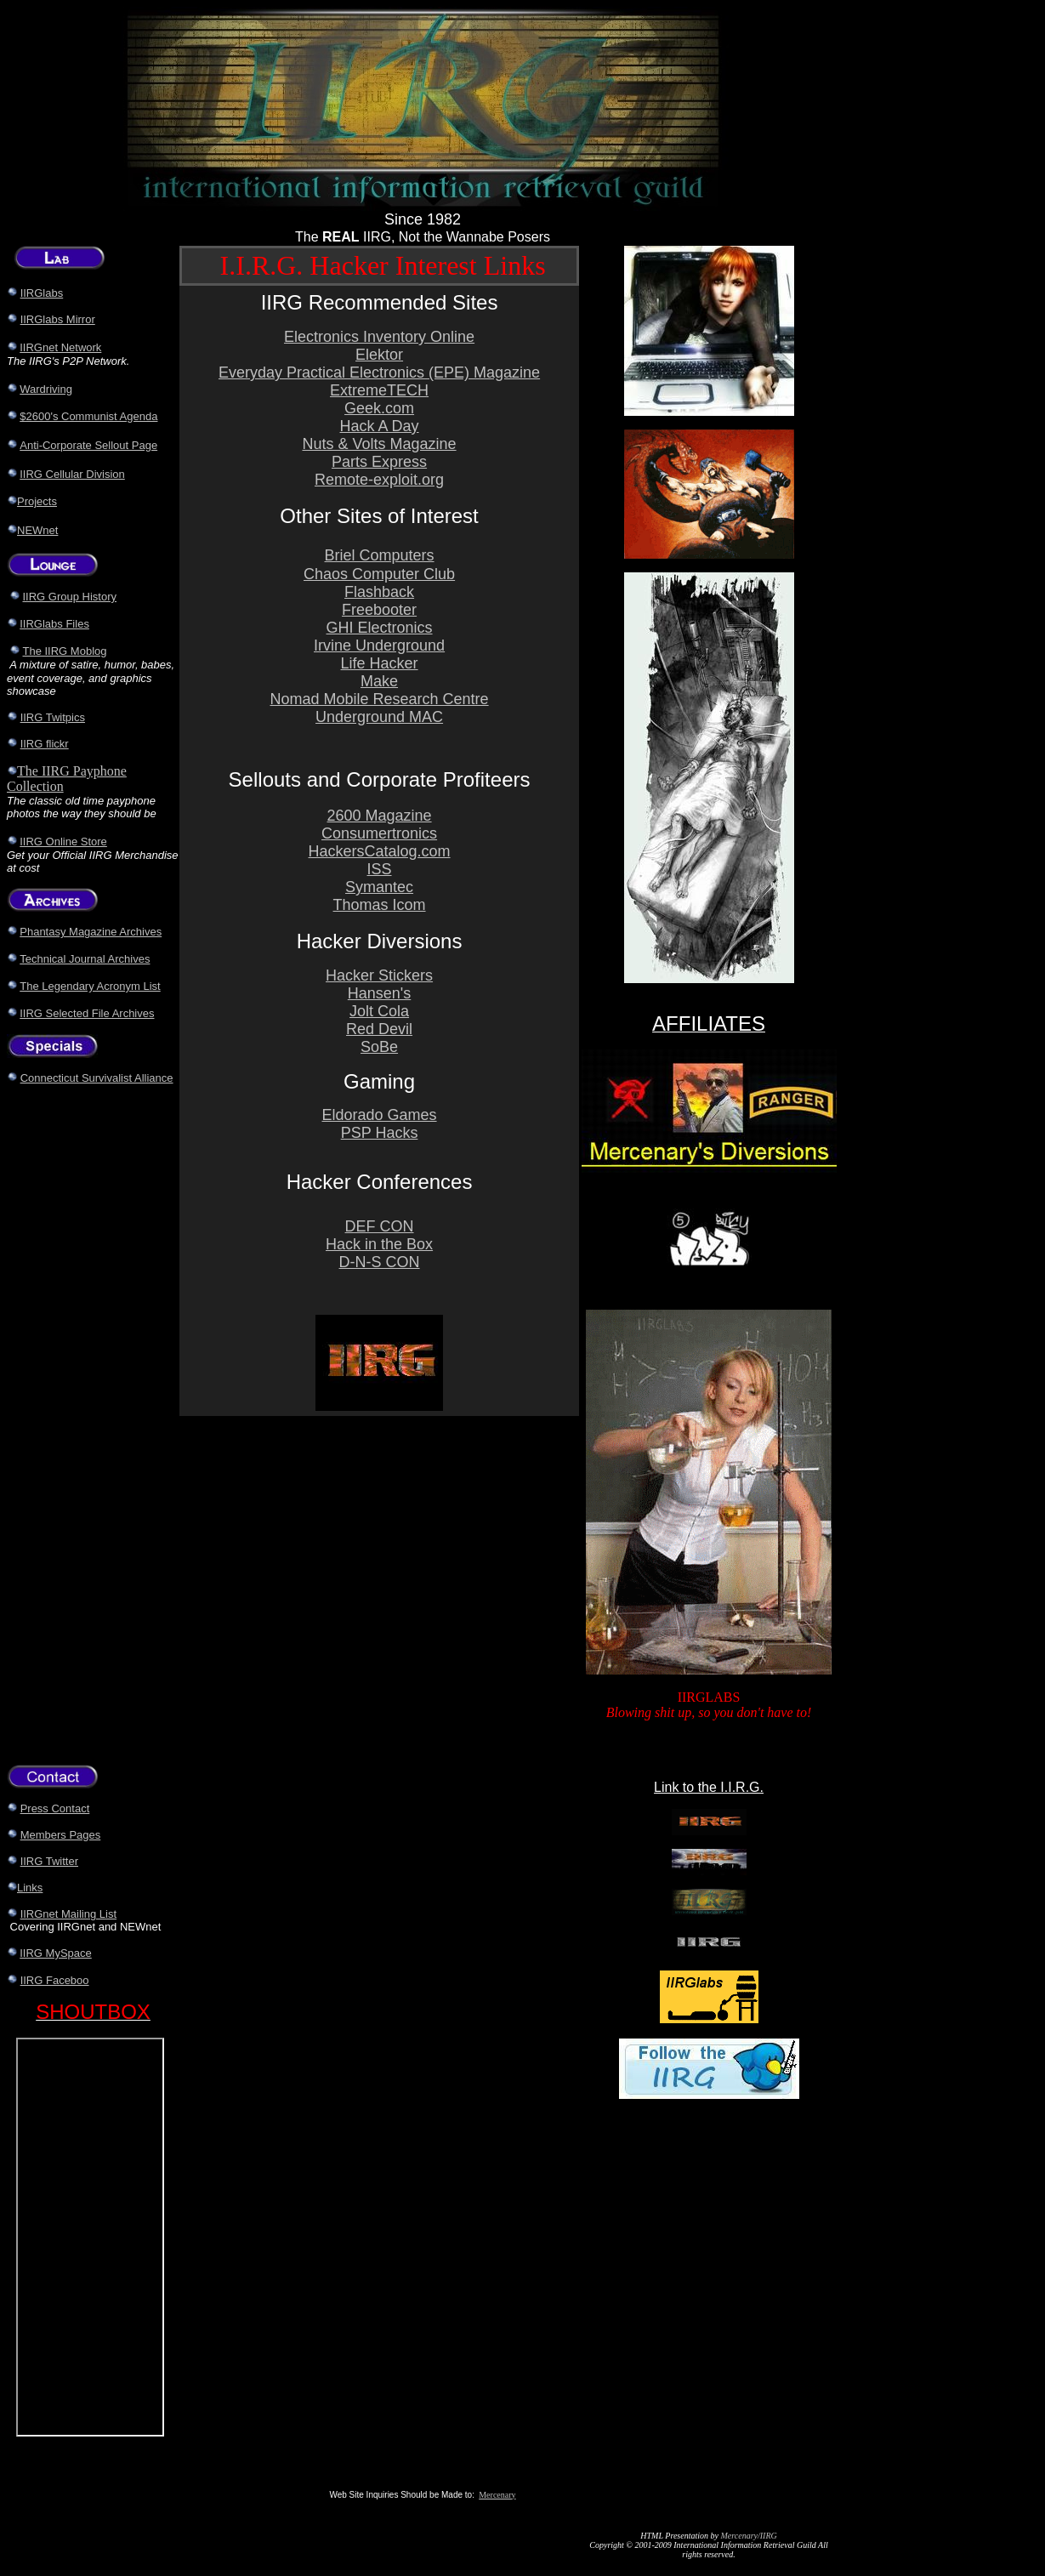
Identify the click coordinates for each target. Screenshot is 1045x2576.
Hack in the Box (379, 1244)
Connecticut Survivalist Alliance (96, 1078)
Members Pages (60, 1834)
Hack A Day (379, 426)
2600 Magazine (379, 815)
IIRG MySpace (56, 1953)
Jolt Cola (379, 1011)
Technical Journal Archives (85, 958)
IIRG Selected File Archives (87, 1013)
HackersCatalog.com (380, 851)
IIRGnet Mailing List (68, 1914)
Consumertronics (379, 833)
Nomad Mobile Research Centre (379, 699)
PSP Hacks (379, 1132)
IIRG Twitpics (52, 717)
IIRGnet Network (60, 347)
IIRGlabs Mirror (57, 319)
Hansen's (379, 993)
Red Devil (379, 1029)
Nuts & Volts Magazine (380, 443)
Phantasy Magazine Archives (91, 931)
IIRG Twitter (49, 1861)
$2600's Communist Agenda (88, 416)
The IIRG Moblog (65, 651)
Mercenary (497, 2494)
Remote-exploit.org (379, 479)
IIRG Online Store (63, 841)
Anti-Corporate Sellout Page (88, 445)
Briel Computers (379, 555)
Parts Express (379, 461)
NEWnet (37, 530)
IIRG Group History (70, 596)
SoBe (379, 1046)
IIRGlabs (42, 293)
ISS (379, 869)
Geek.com (379, 408)
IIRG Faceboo (54, 1980)
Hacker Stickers (379, 975)
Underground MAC (379, 716)
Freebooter (379, 609)
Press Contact (55, 1808)
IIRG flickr (44, 743)
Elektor (379, 354)
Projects (37, 501)
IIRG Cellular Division (72, 474)
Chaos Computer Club (379, 574)
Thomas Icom (379, 904)
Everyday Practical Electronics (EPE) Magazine (379, 372)
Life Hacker (379, 663)
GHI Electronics (380, 627)
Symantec (379, 887)
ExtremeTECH (379, 390)
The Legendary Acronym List (90, 986)
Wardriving (46, 389)
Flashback (379, 591)
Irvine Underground (379, 645)
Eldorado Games (379, 1114)
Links (30, 1887)
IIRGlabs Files (54, 623)
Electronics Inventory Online (379, 336)
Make (379, 681)
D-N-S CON (379, 1262)
